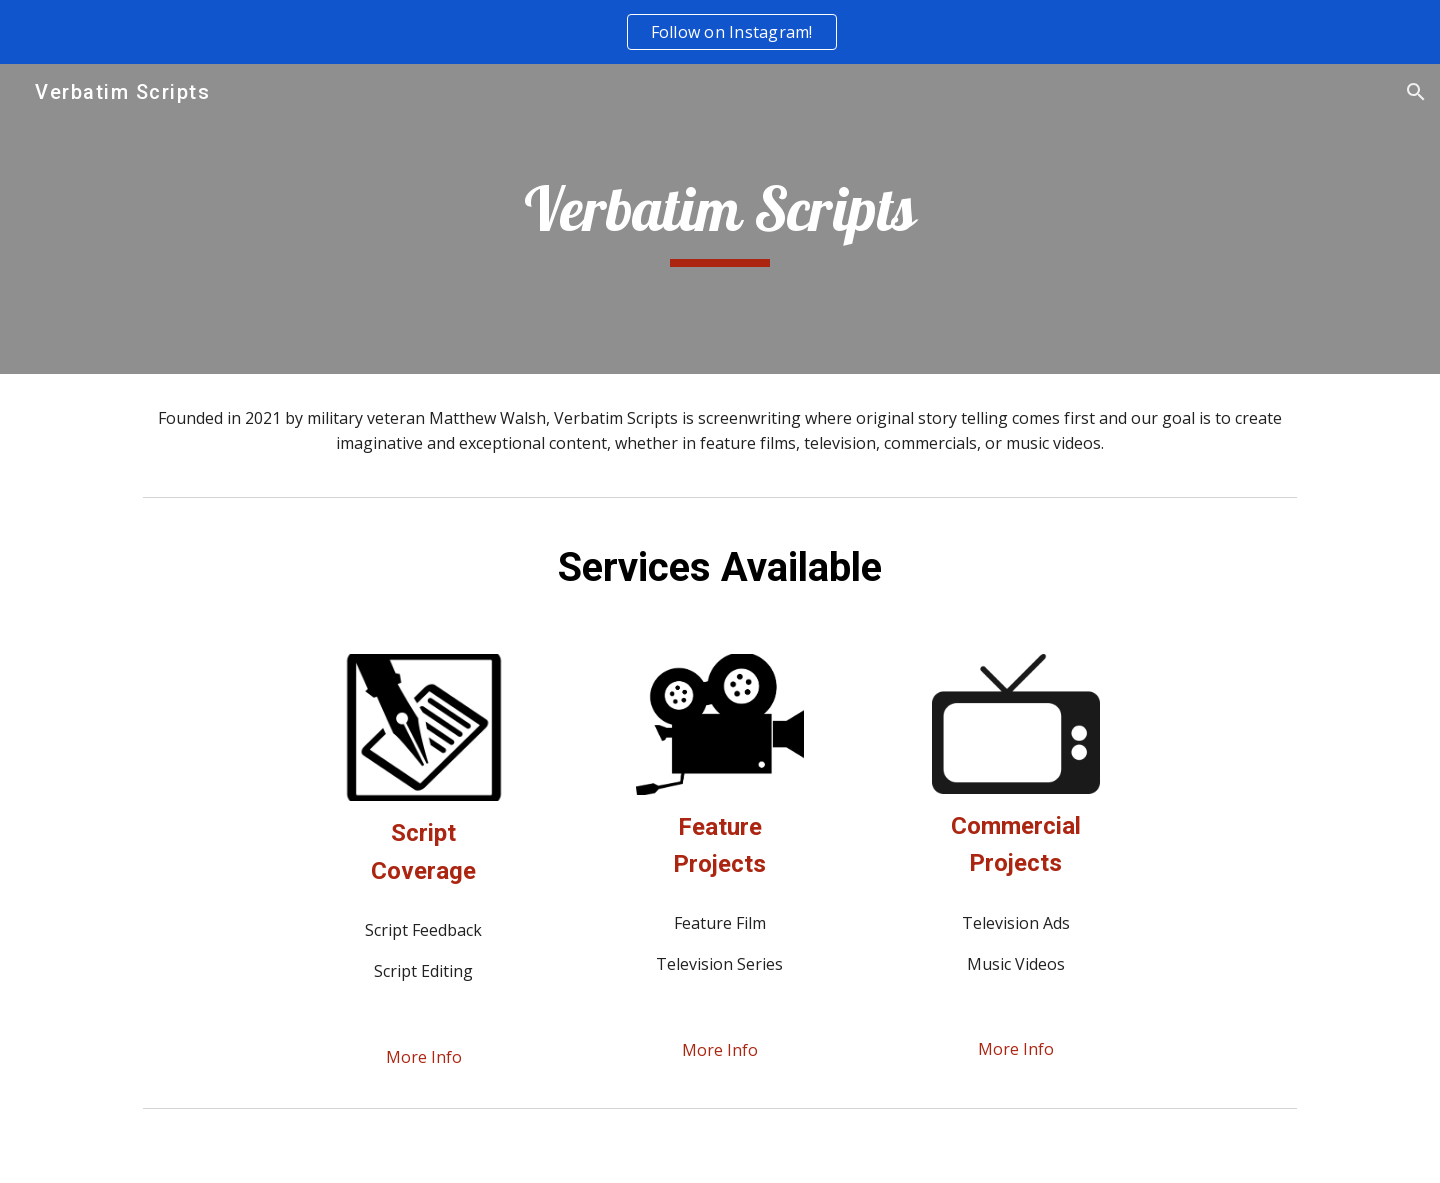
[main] (720, 219)
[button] (1416, 92)
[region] (720, 32)
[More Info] (424, 1057)
